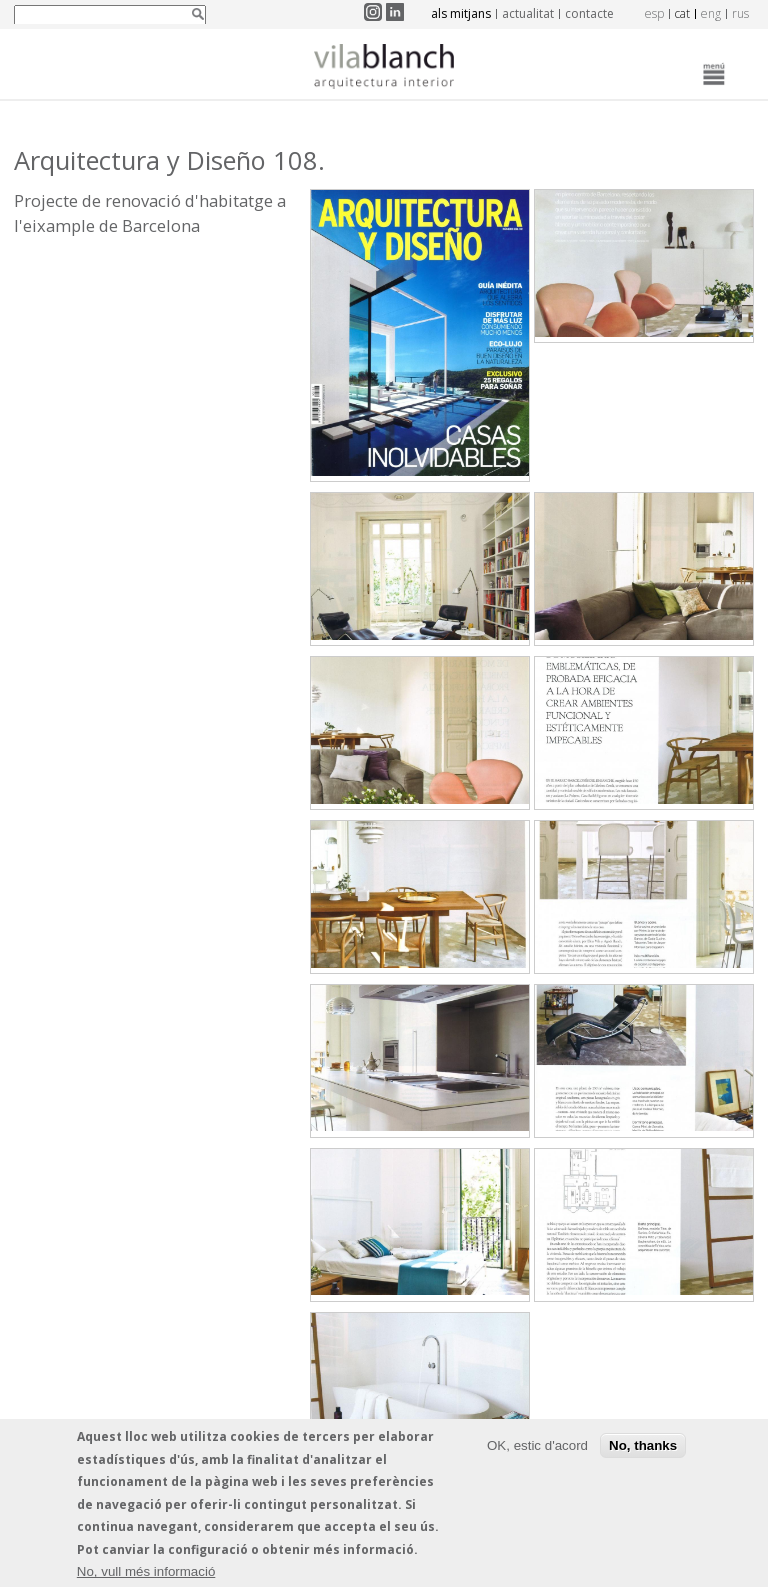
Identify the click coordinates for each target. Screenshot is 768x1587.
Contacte (589, 13)
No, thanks (643, 1448)
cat (682, 13)
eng (711, 13)
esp (654, 13)
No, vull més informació (146, 1575)
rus (740, 13)
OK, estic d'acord (537, 1448)
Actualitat (528, 13)
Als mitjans (461, 13)
